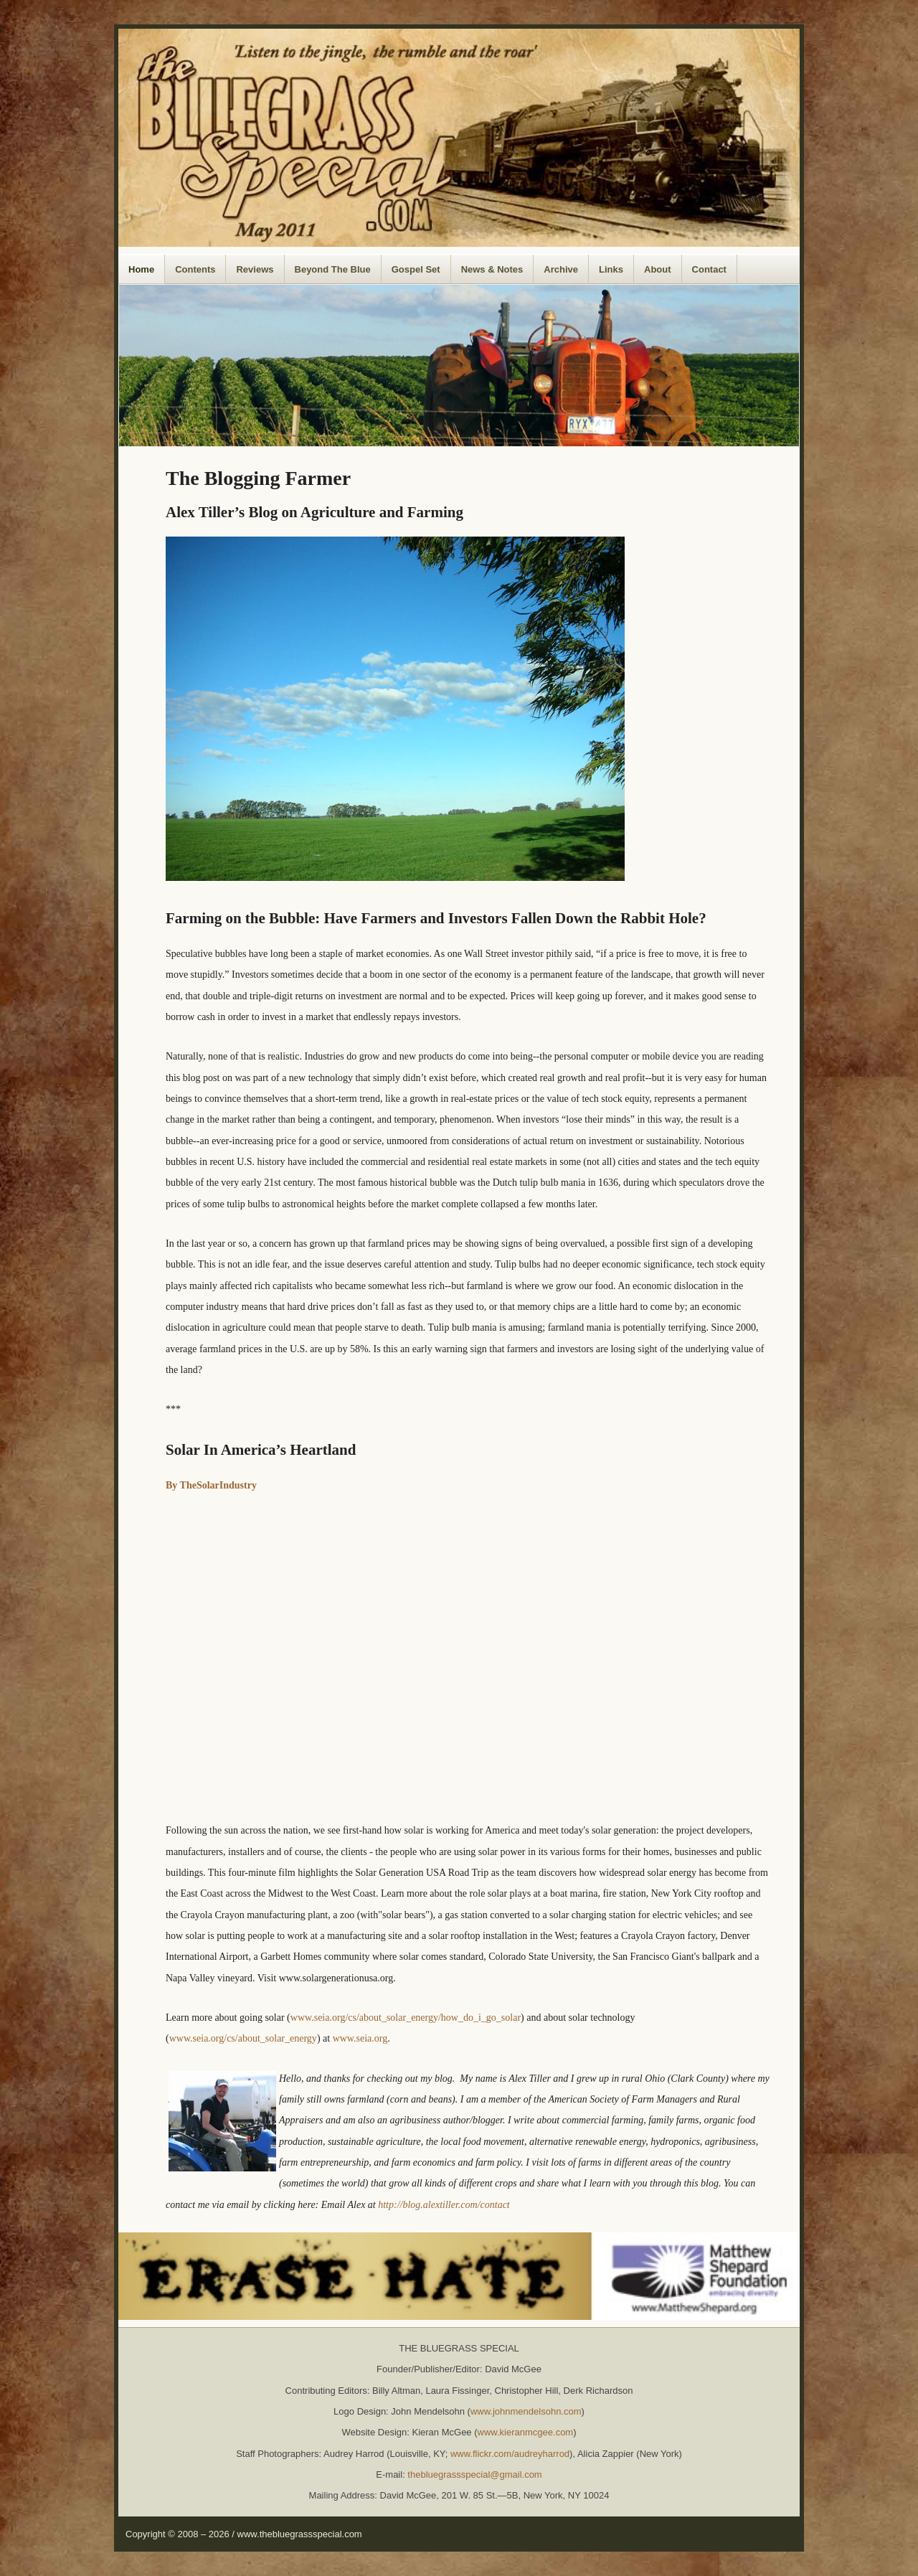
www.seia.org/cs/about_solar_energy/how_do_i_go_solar (405, 2017)
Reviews (254, 269)
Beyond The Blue (333, 269)
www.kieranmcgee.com (526, 2432)
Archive (561, 269)
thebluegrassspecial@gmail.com (474, 2474)
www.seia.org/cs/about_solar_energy (243, 2038)
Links (611, 269)
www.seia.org (360, 2038)
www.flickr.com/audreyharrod (509, 2453)
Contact (709, 269)
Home (141, 269)
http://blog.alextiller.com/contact (444, 2204)
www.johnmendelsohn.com (526, 2411)
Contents (195, 269)
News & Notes (492, 269)
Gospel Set (416, 269)
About (657, 269)
